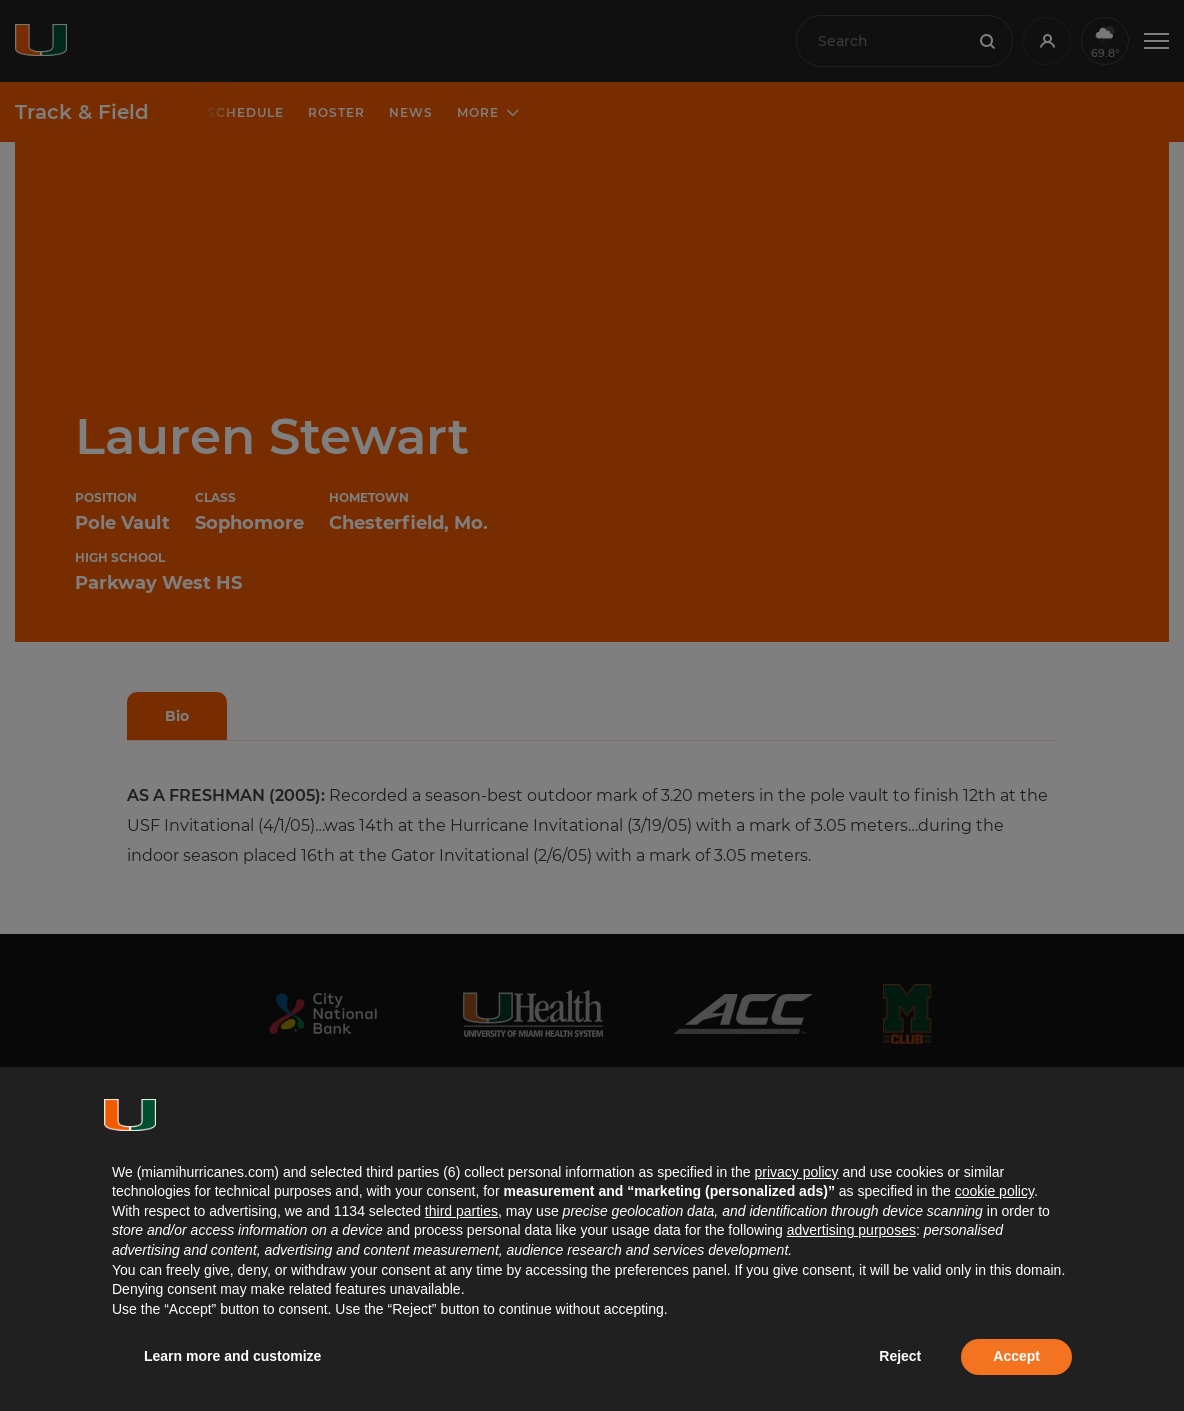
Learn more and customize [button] (232, 1356)
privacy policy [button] (796, 1172)
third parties (461, 1211)
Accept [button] (1016, 1356)
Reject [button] (900, 1356)
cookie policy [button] (994, 1191)
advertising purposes (851, 1230)
